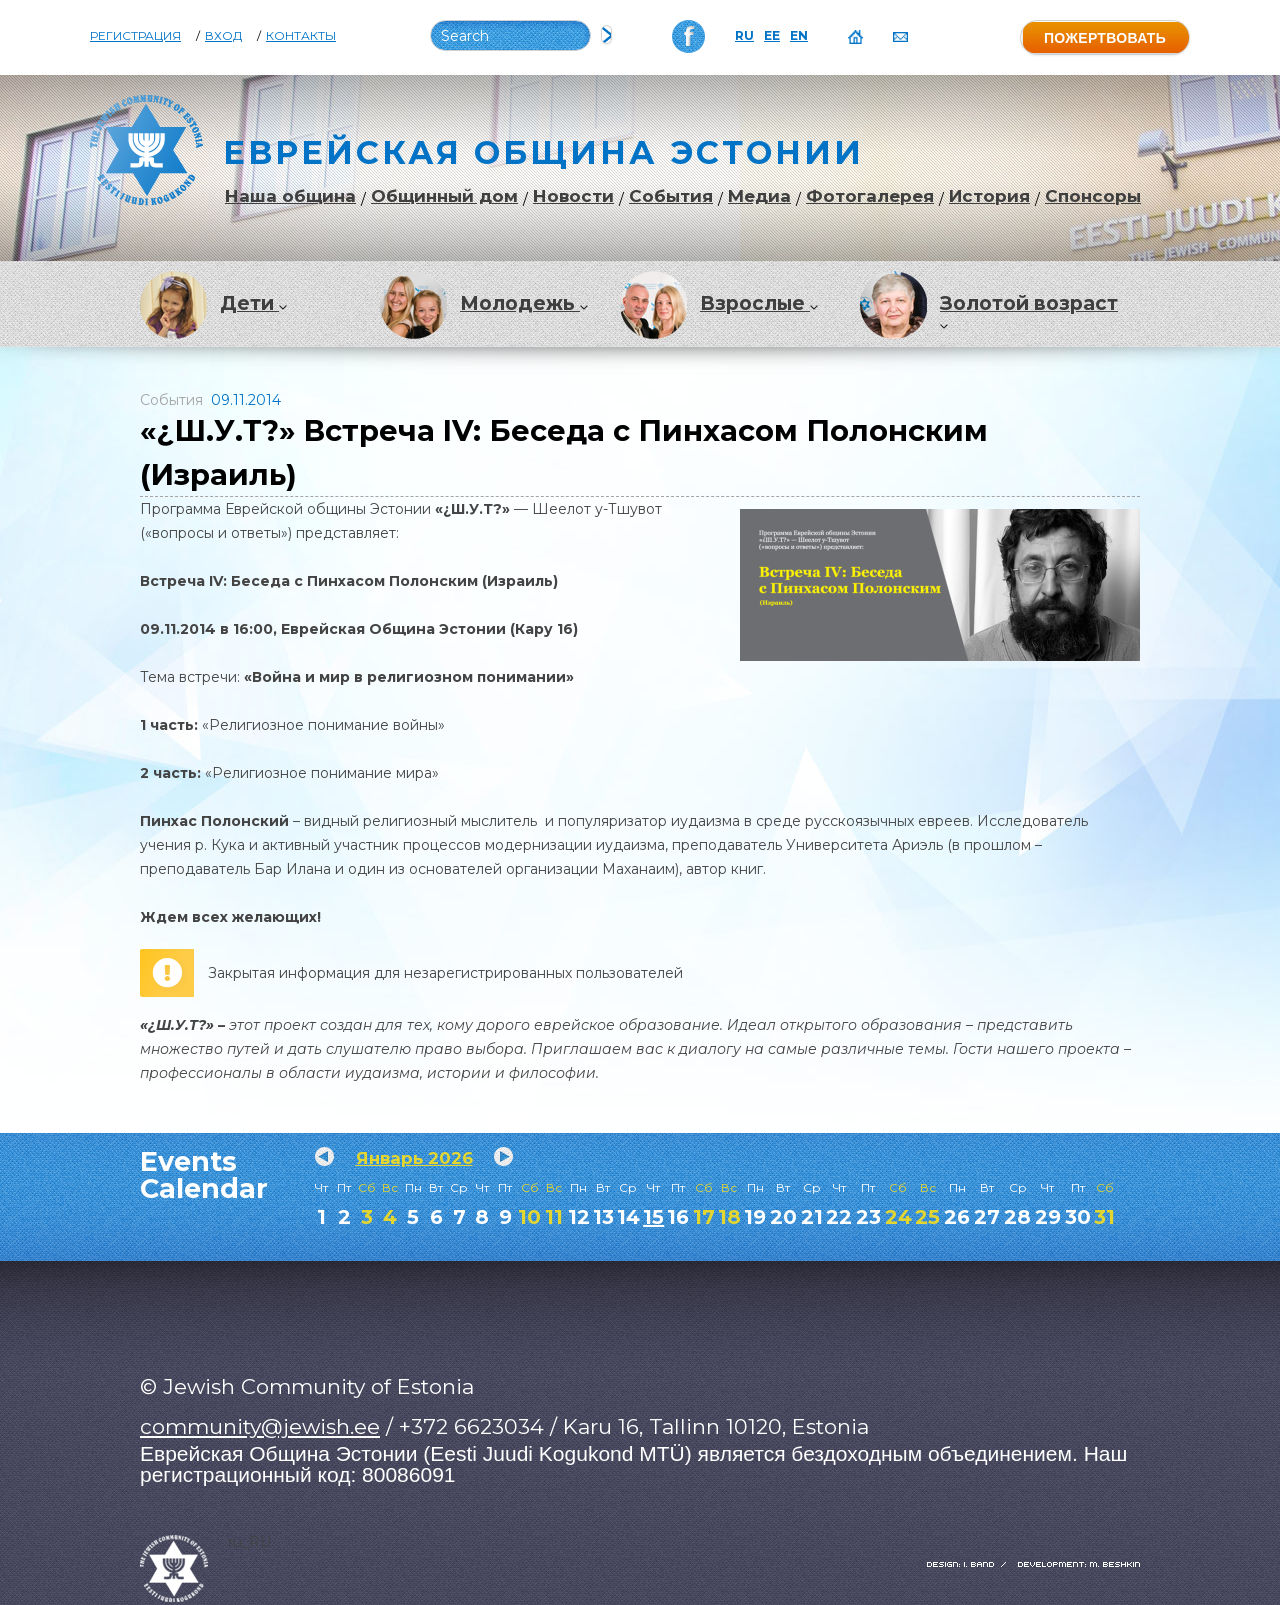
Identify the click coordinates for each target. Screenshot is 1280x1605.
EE (772, 36)
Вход (223, 36)
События (671, 196)
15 (653, 1217)
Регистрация (135, 36)
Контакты (301, 36)
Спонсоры (1093, 196)
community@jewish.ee (260, 1426)
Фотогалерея (870, 196)
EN (799, 36)
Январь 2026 (414, 1158)
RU (744, 36)
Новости (573, 196)
